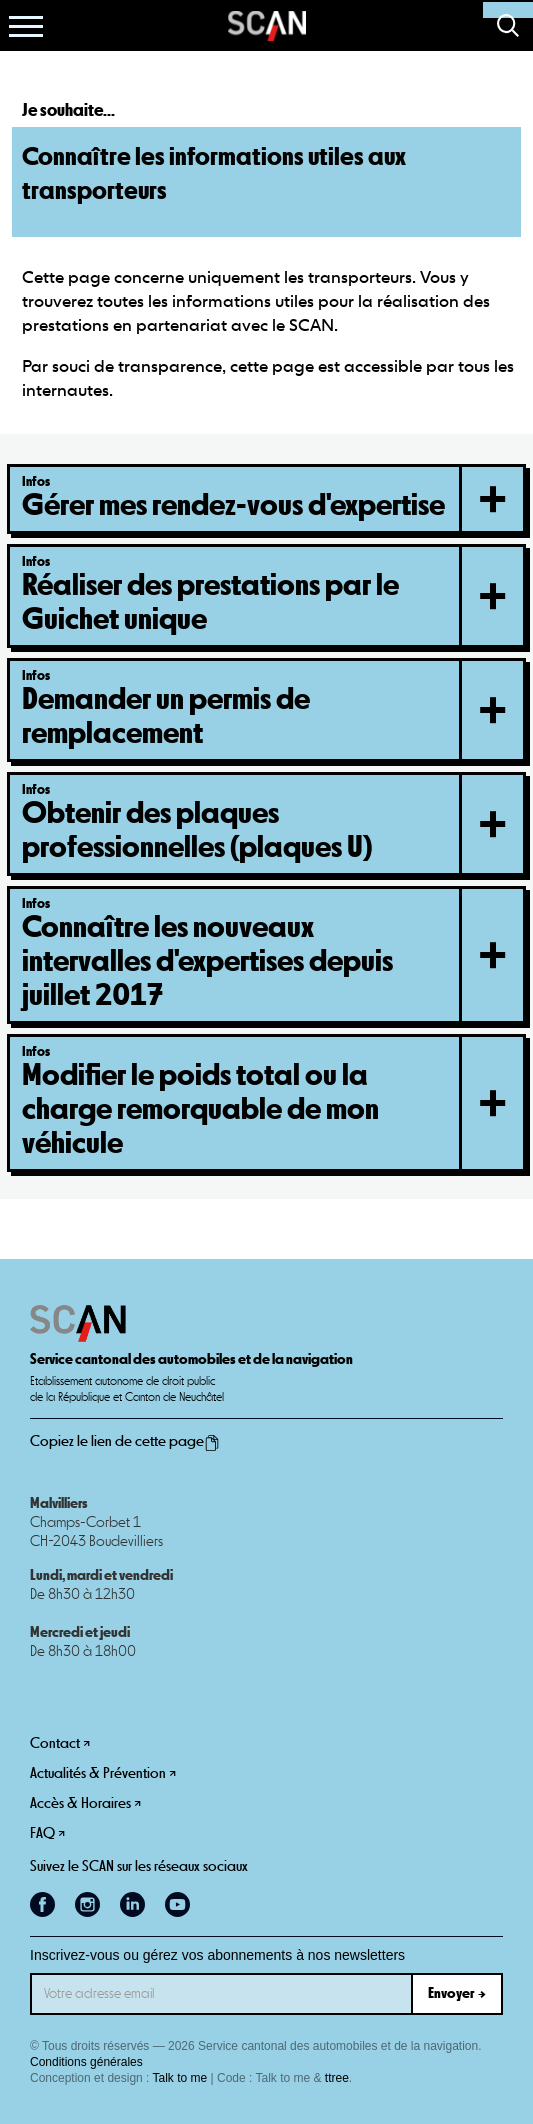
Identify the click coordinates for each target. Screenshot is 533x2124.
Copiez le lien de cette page (125, 1442)
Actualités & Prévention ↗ (103, 1773)
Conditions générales (86, 2062)
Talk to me (180, 2078)
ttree (337, 2078)
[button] (26, 26)
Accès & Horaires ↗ (85, 1803)
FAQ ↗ (47, 1833)
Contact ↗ (60, 1743)
